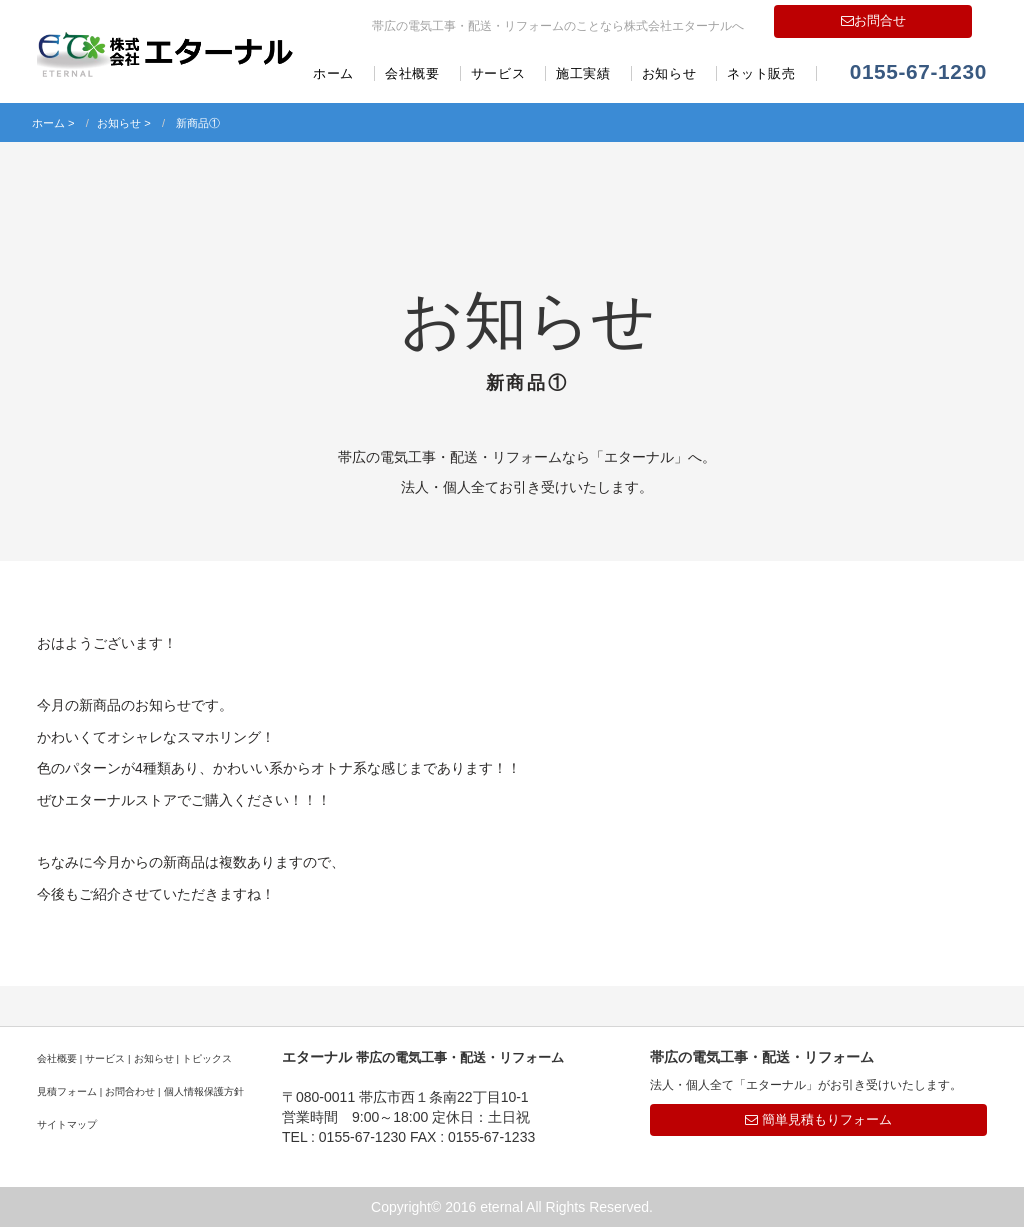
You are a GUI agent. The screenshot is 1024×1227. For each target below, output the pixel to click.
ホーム (333, 73)
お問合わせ (130, 1091)
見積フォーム (67, 1091)
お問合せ (873, 20)
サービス (498, 73)
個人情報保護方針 (204, 1091)
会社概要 (412, 73)
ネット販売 (761, 73)
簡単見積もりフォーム (818, 1119)
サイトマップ (67, 1124)
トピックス (207, 1058)
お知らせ (669, 73)
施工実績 (583, 73)
